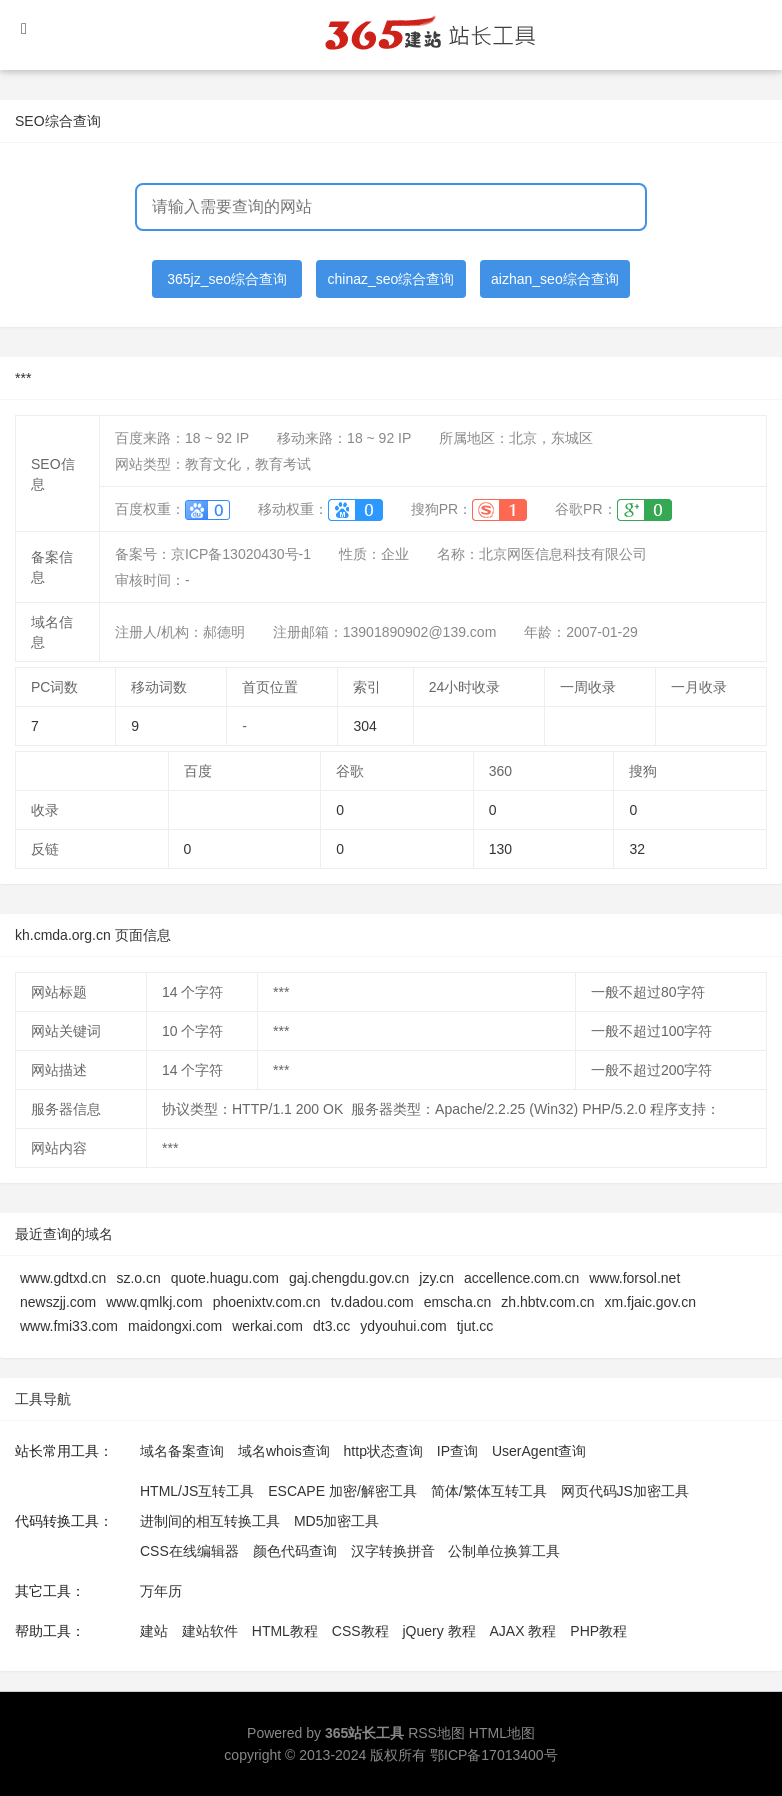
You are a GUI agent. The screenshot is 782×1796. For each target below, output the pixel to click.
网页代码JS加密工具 (625, 1491)
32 (637, 849)
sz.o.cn (138, 1278)
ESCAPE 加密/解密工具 (342, 1491)
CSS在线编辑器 (189, 1551)
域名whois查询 (284, 1451)
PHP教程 (598, 1631)
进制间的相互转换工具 (210, 1521)
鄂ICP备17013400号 (494, 1755)
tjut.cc (475, 1326)
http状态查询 (383, 1451)
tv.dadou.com (372, 1302)
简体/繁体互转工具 (489, 1491)
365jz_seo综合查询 (227, 279)
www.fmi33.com (69, 1326)
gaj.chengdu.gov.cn (349, 1278)
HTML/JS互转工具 (197, 1491)
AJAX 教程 (523, 1631)
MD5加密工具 (337, 1521)
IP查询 (457, 1451)
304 (364, 726)
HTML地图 (502, 1733)
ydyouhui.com (403, 1326)
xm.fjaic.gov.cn (650, 1302)
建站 (154, 1631)
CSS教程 (360, 1631)
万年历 (161, 1591)
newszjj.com (58, 1302)
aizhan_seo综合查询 (555, 279)
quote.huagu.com (225, 1278)
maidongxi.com (175, 1326)
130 (500, 849)
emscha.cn (458, 1302)
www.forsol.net (634, 1278)
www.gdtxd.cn (63, 1278)
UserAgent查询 (539, 1451)
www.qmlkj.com (154, 1302)
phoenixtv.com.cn (267, 1302)
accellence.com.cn (521, 1278)
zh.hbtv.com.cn (547, 1302)
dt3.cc (331, 1326)
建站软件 (210, 1631)
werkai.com (267, 1326)
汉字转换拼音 (393, 1551)
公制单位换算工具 (504, 1551)
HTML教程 (285, 1631)
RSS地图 (436, 1733)
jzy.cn (436, 1278)
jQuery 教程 (438, 1631)
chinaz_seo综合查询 (391, 279)
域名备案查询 (182, 1451)
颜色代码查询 (295, 1551)
